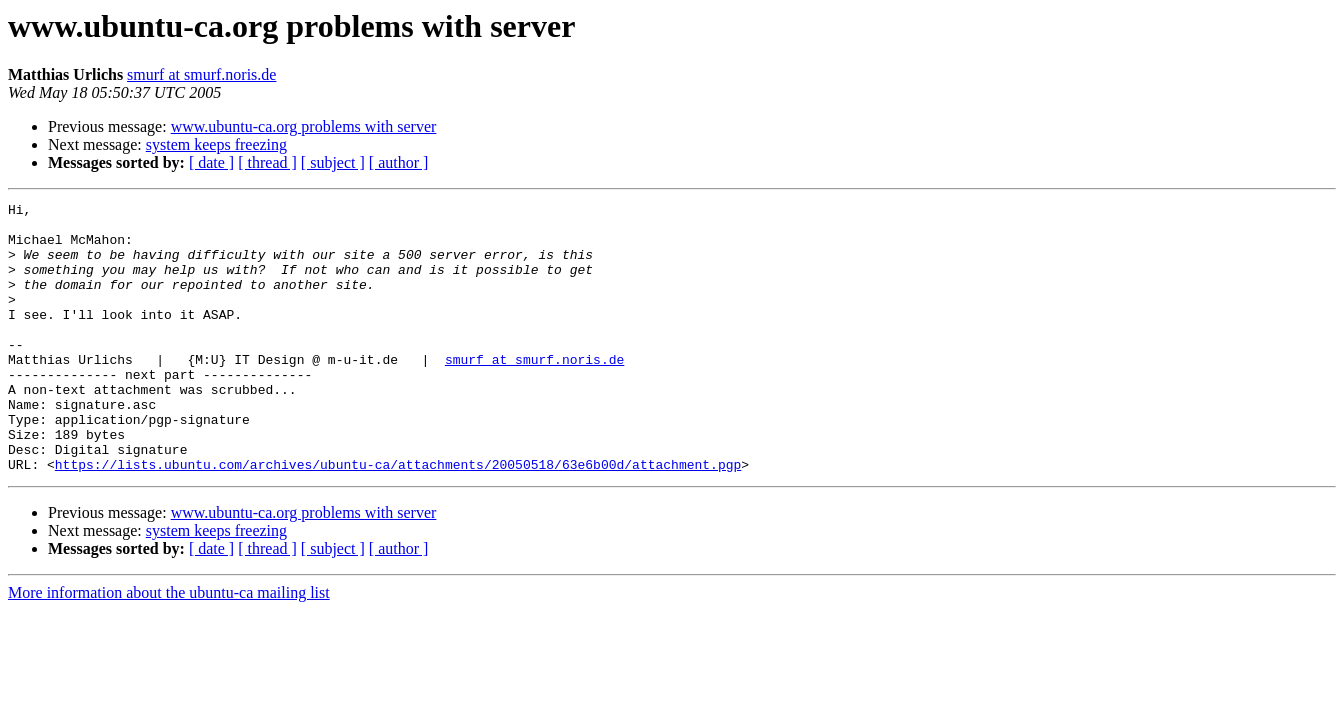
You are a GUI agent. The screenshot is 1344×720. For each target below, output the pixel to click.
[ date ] (211, 162)
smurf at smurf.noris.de (201, 74)
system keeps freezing (216, 144)
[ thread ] (267, 162)
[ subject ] (333, 162)
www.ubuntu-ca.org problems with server (304, 126)
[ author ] (399, 162)
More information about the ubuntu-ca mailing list (169, 646)
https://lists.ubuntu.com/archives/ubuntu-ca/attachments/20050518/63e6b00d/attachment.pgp (398, 518)
